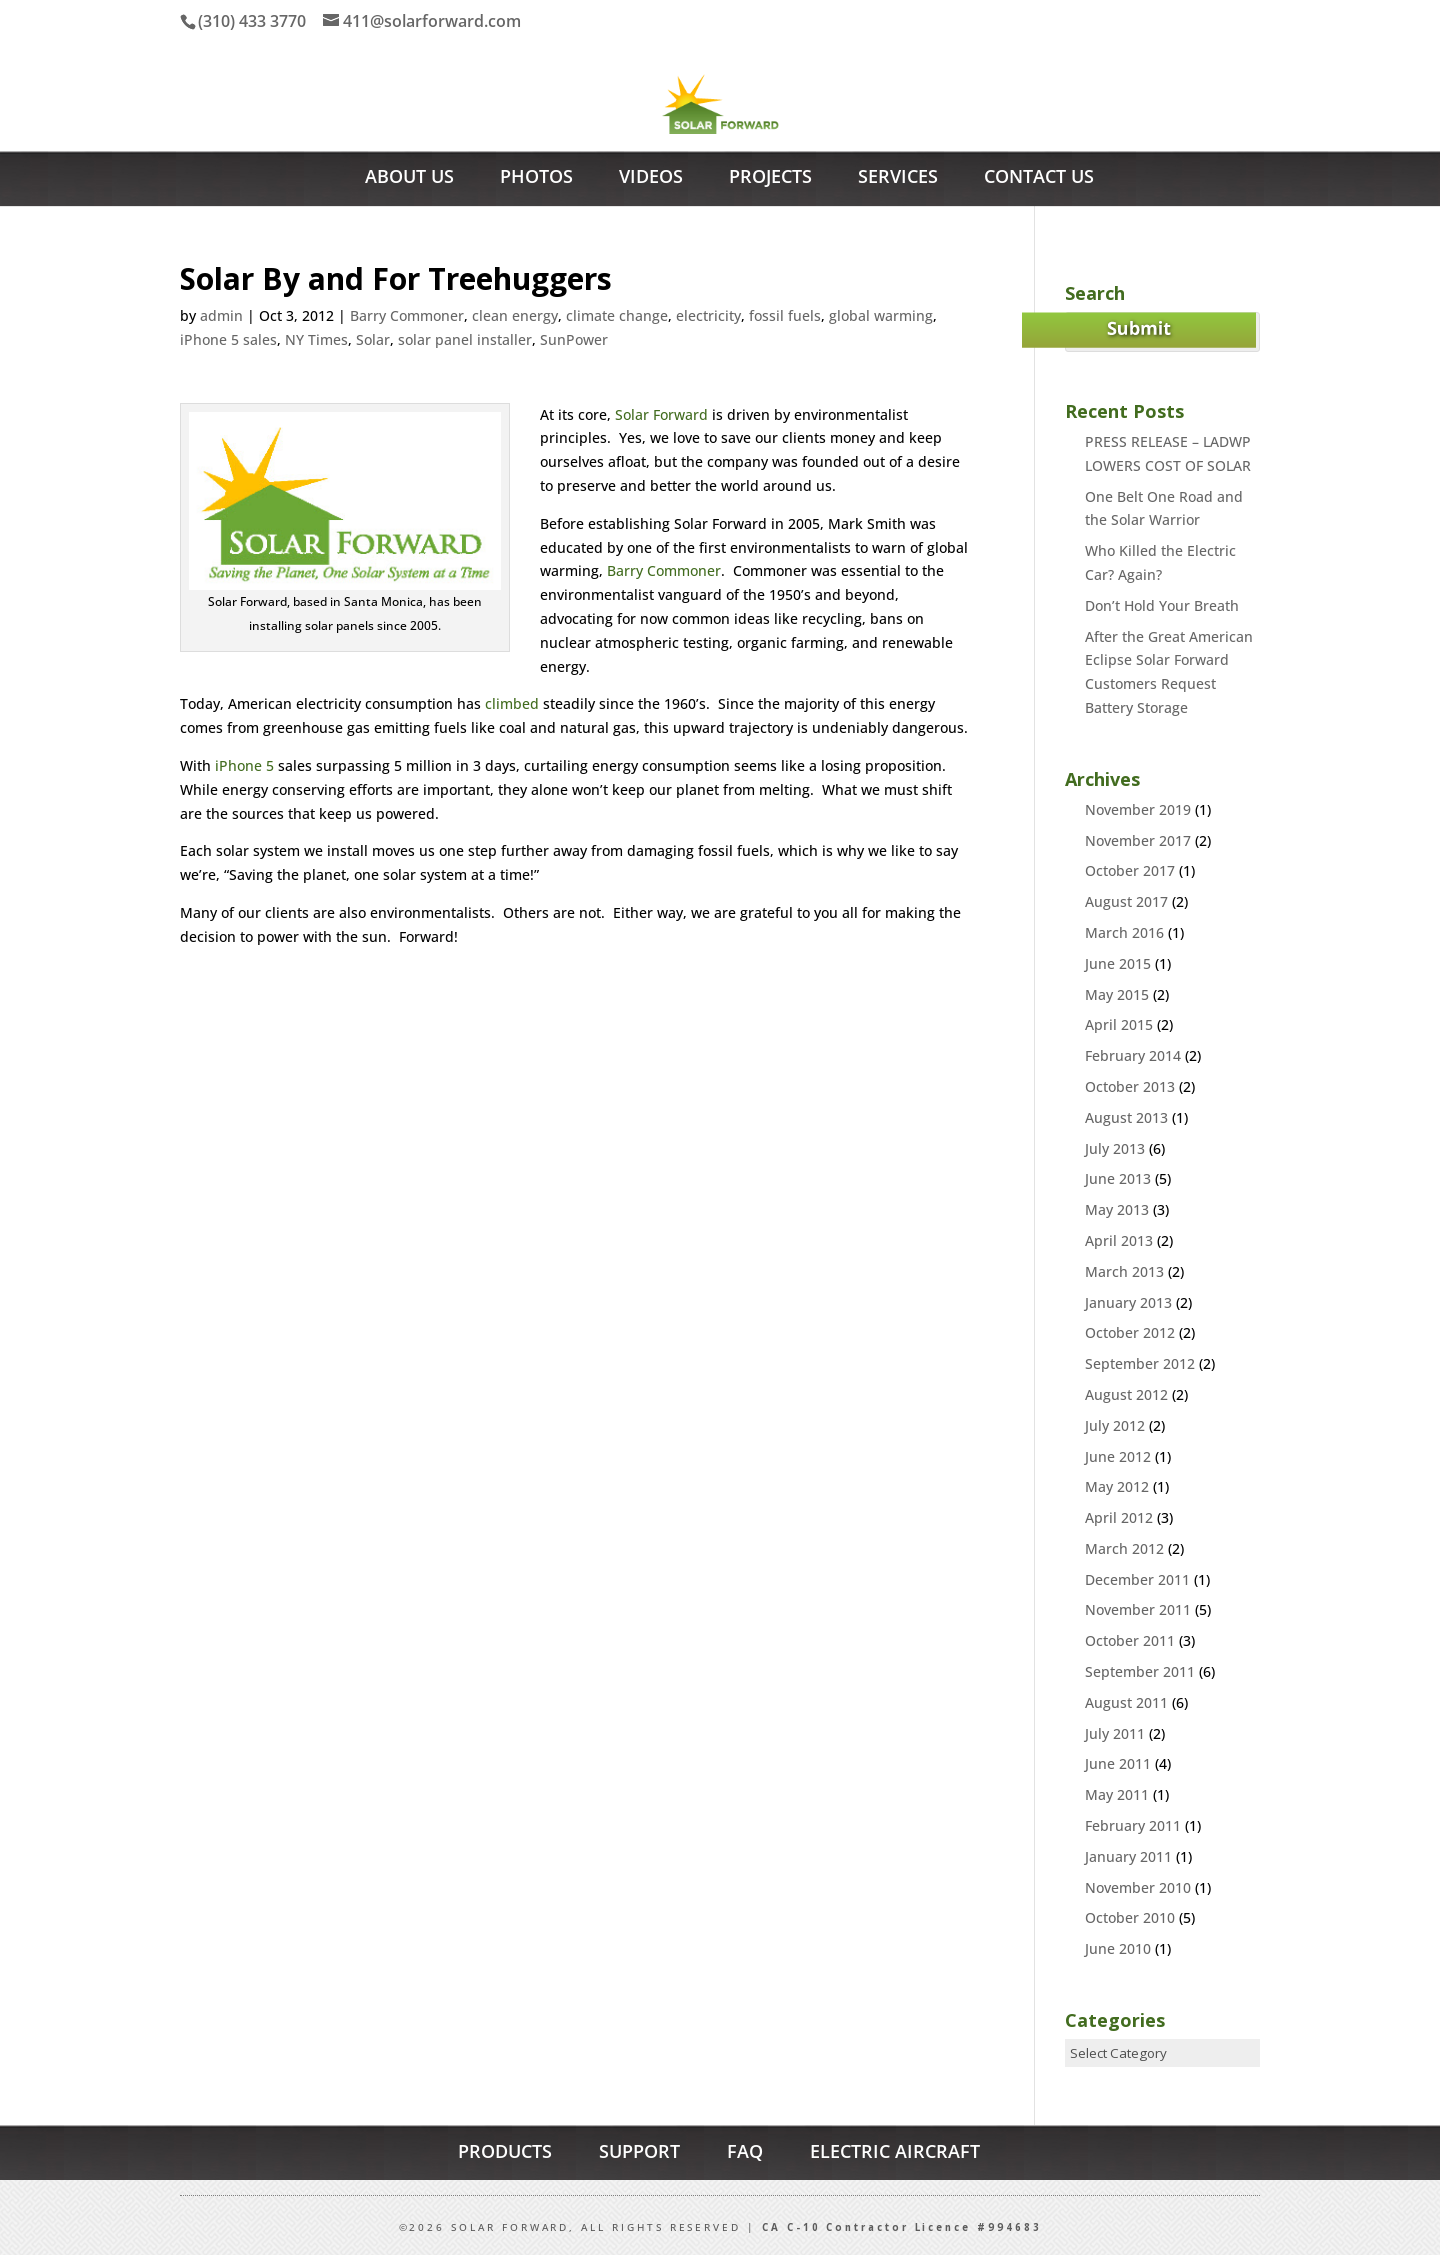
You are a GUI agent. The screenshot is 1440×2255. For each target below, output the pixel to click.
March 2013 (1124, 1271)
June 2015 (1118, 963)
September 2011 (1140, 1671)
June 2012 (1118, 1456)
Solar (373, 339)
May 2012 (1117, 1486)
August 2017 (1126, 901)
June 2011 (1118, 1763)
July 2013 (1115, 1148)
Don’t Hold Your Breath (1162, 605)
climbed (512, 703)
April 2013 (1119, 1240)
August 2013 (1126, 1117)
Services (898, 178)
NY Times (316, 339)
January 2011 (1128, 1856)
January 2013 (1128, 1302)
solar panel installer (465, 339)
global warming (881, 315)
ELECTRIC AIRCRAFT (895, 2151)
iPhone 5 (244, 765)
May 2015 (1117, 994)
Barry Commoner (407, 315)
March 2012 (1124, 1548)
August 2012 (1126, 1394)
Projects (770, 178)
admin (221, 315)
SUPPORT (639, 2151)
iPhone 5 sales (228, 339)
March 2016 (1124, 932)
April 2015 (1119, 1024)
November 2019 (1138, 809)
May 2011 (1117, 1794)
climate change (617, 315)
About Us (409, 178)
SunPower (574, 339)
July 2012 (1115, 1425)
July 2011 (1115, 1733)
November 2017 (1138, 840)
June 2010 (1118, 1948)
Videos (651, 178)
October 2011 (1130, 1640)
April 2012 (1119, 1517)
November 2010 (1138, 1887)
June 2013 (1118, 1178)
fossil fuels (785, 315)
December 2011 (1137, 1579)
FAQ (745, 2151)
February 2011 (1133, 1825)
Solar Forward (661, 414)
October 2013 (1130, 1086)
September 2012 (1140, 1363)
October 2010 (1130, 1917)
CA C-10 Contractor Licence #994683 (902, 2227)
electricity (708, 315)
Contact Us (1039, 178)
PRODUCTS (505, 2151)
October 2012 (1130, 1332)
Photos (536, 178)
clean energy (515, 315)
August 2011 (1126, 1702)
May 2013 (1117, 1209)
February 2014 (1133, 1055)
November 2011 (1138, 1609)
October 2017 (1130, 870)
